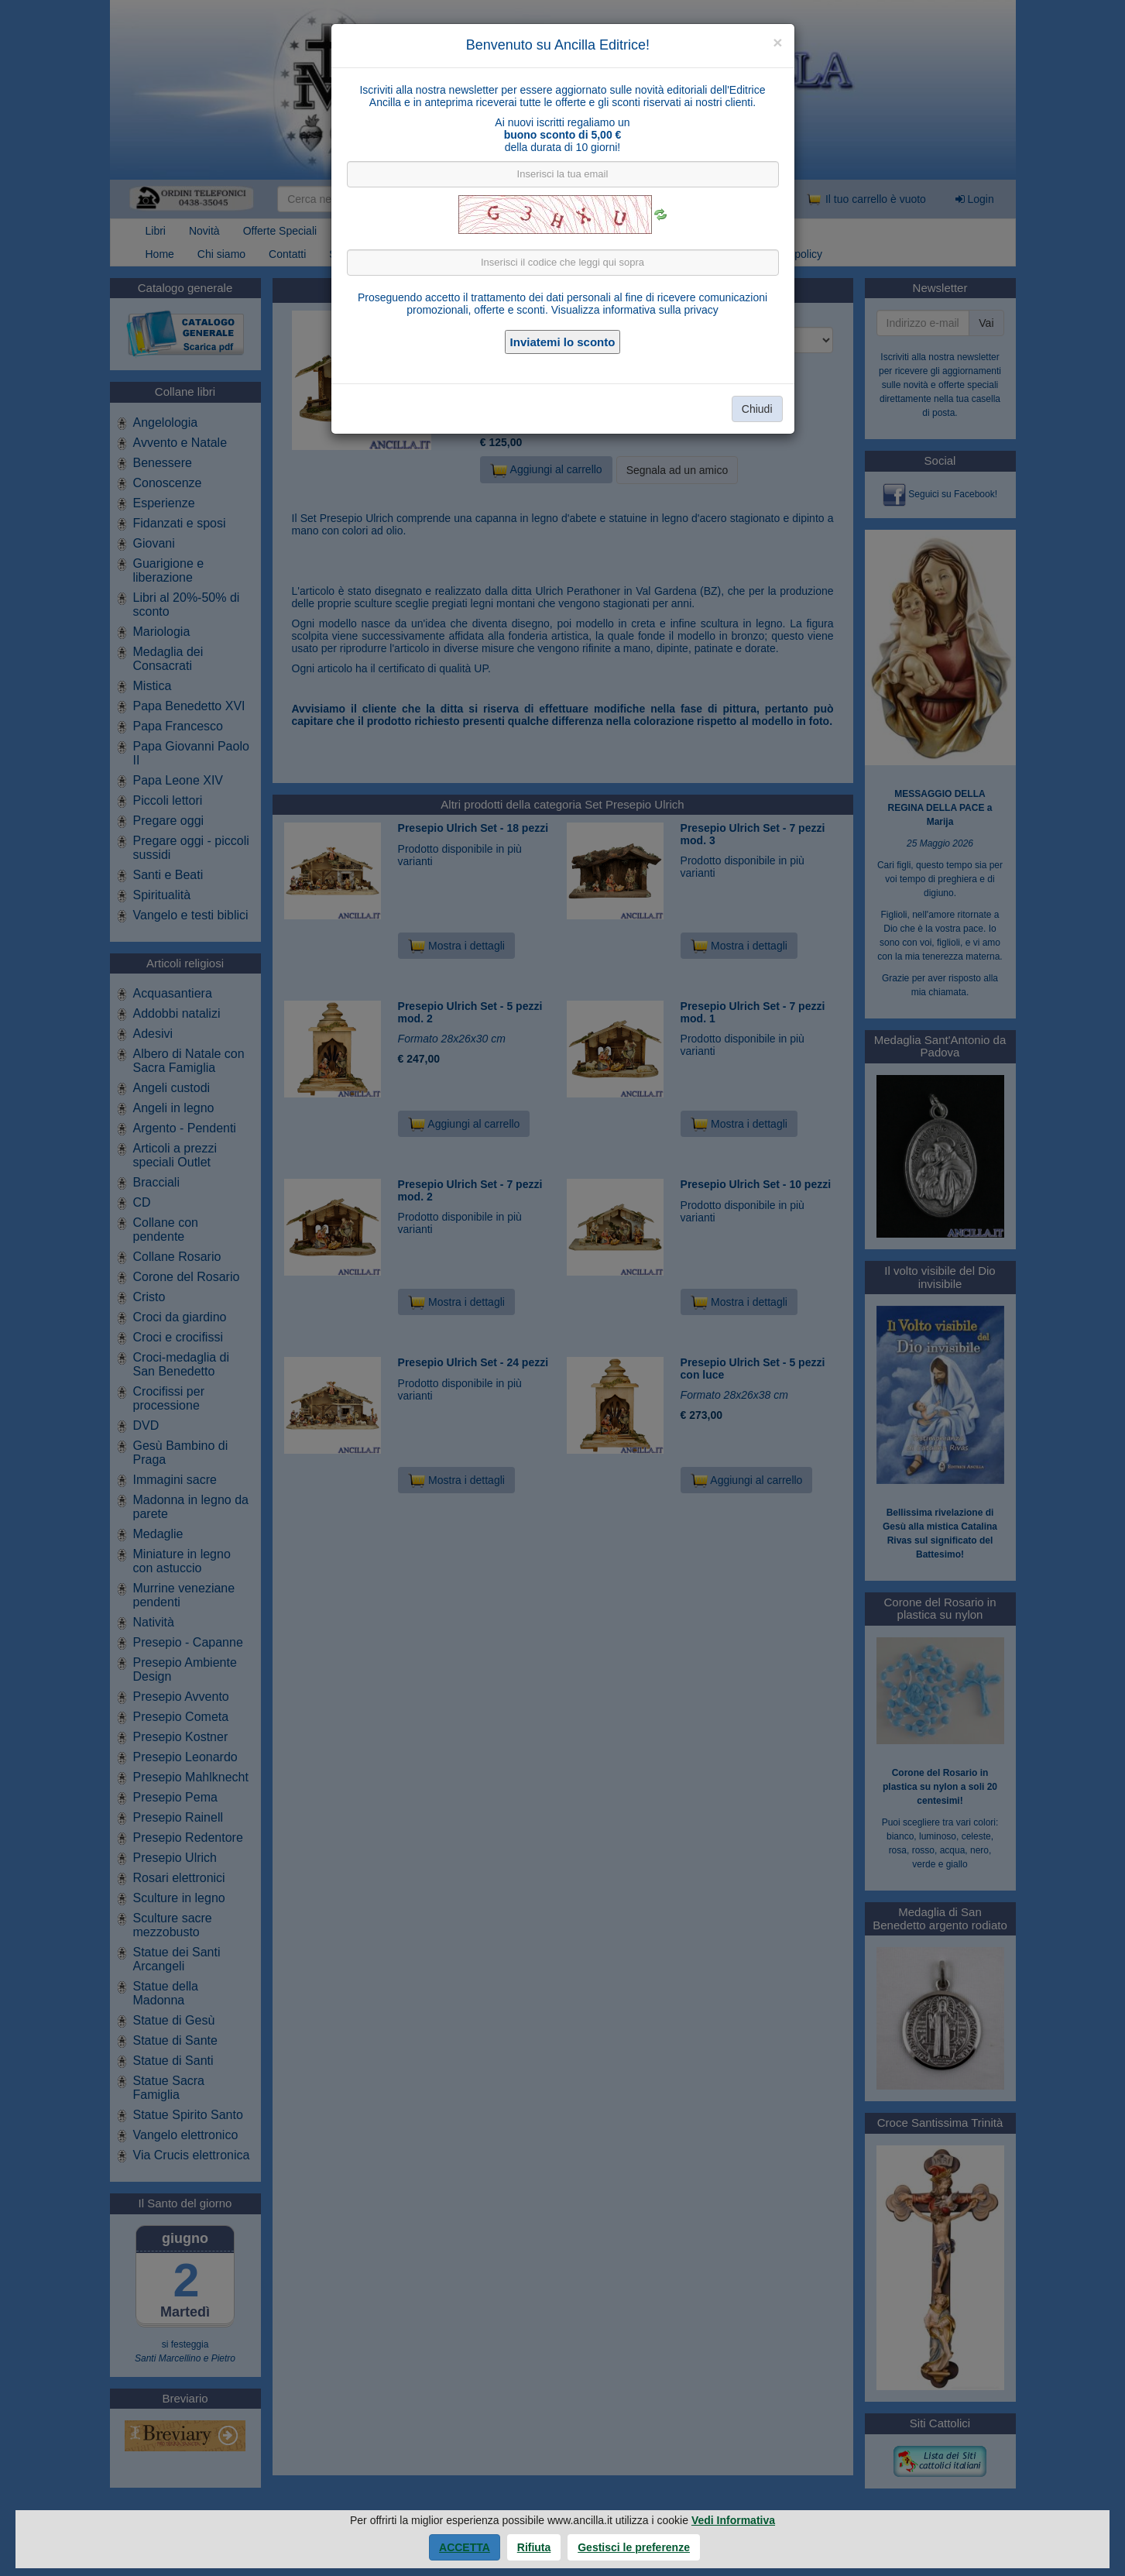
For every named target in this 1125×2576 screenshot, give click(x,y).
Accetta (464, 2547)
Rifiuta (534, 2547)
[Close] (777, 42)
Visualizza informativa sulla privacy (635, 310)
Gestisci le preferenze (634, 2547)
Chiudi (757, 409)
